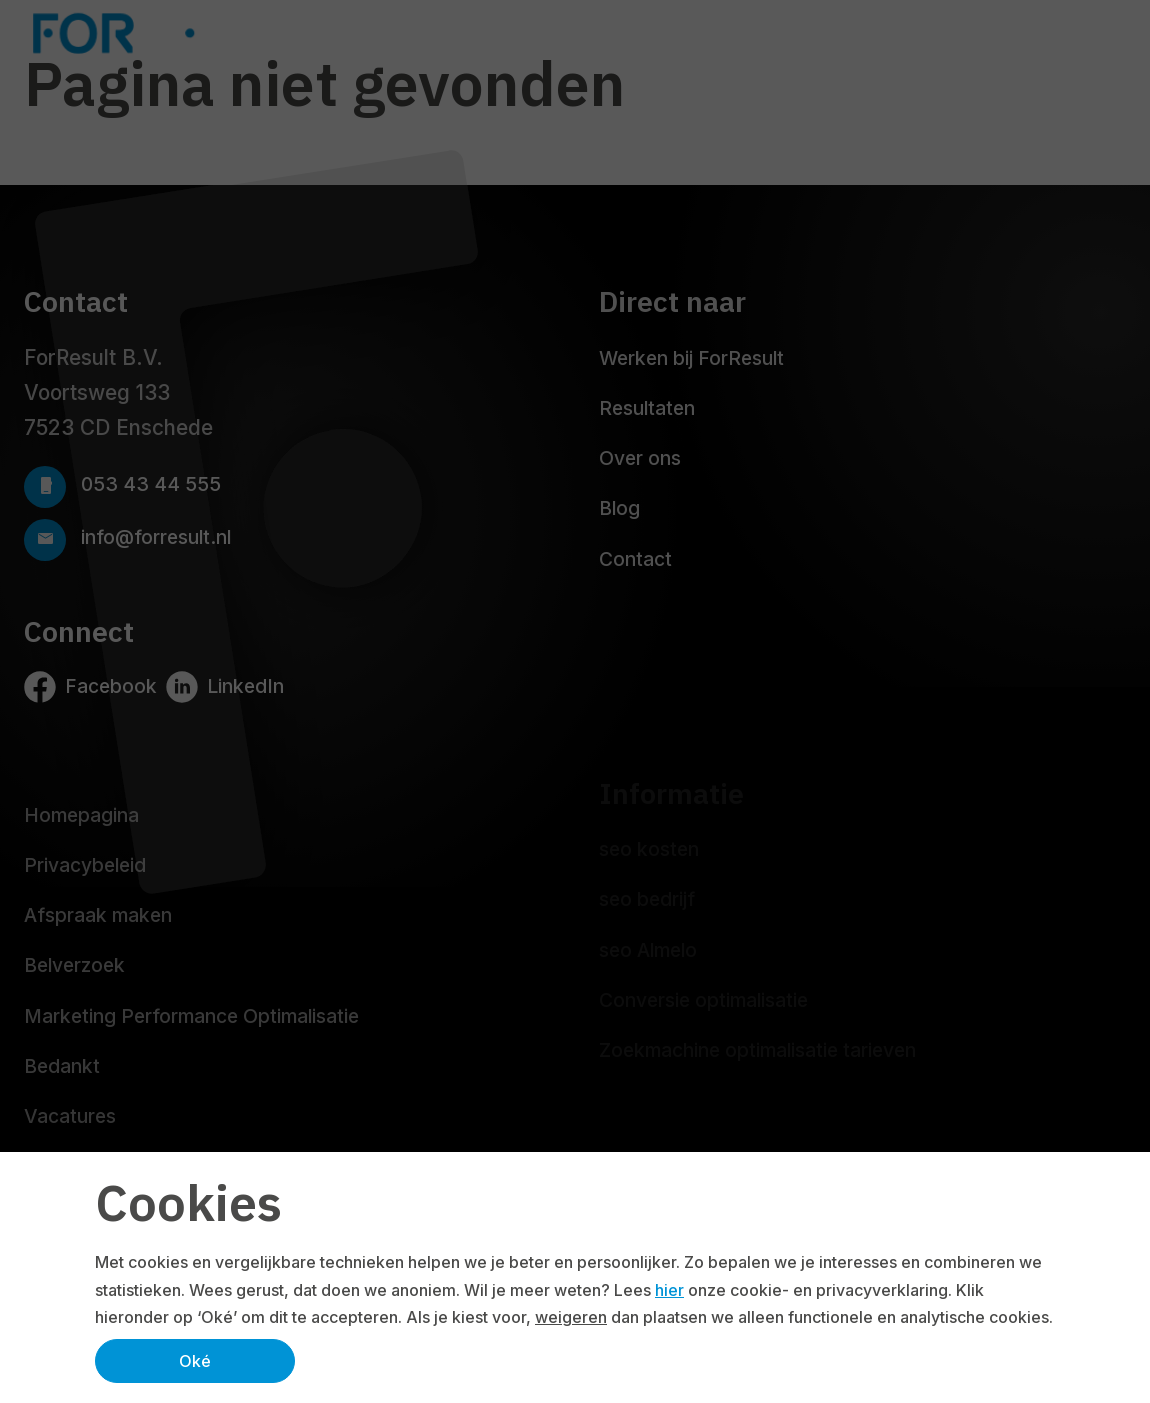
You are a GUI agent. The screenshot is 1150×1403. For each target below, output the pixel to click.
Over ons (640, 458)
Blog (619, 508)
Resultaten (647, 408)
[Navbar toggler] (1106, 33)
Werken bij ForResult (691, 358)
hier (669, 1290)
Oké (195, 1361)
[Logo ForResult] (180, 33)
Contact (635, 559)
